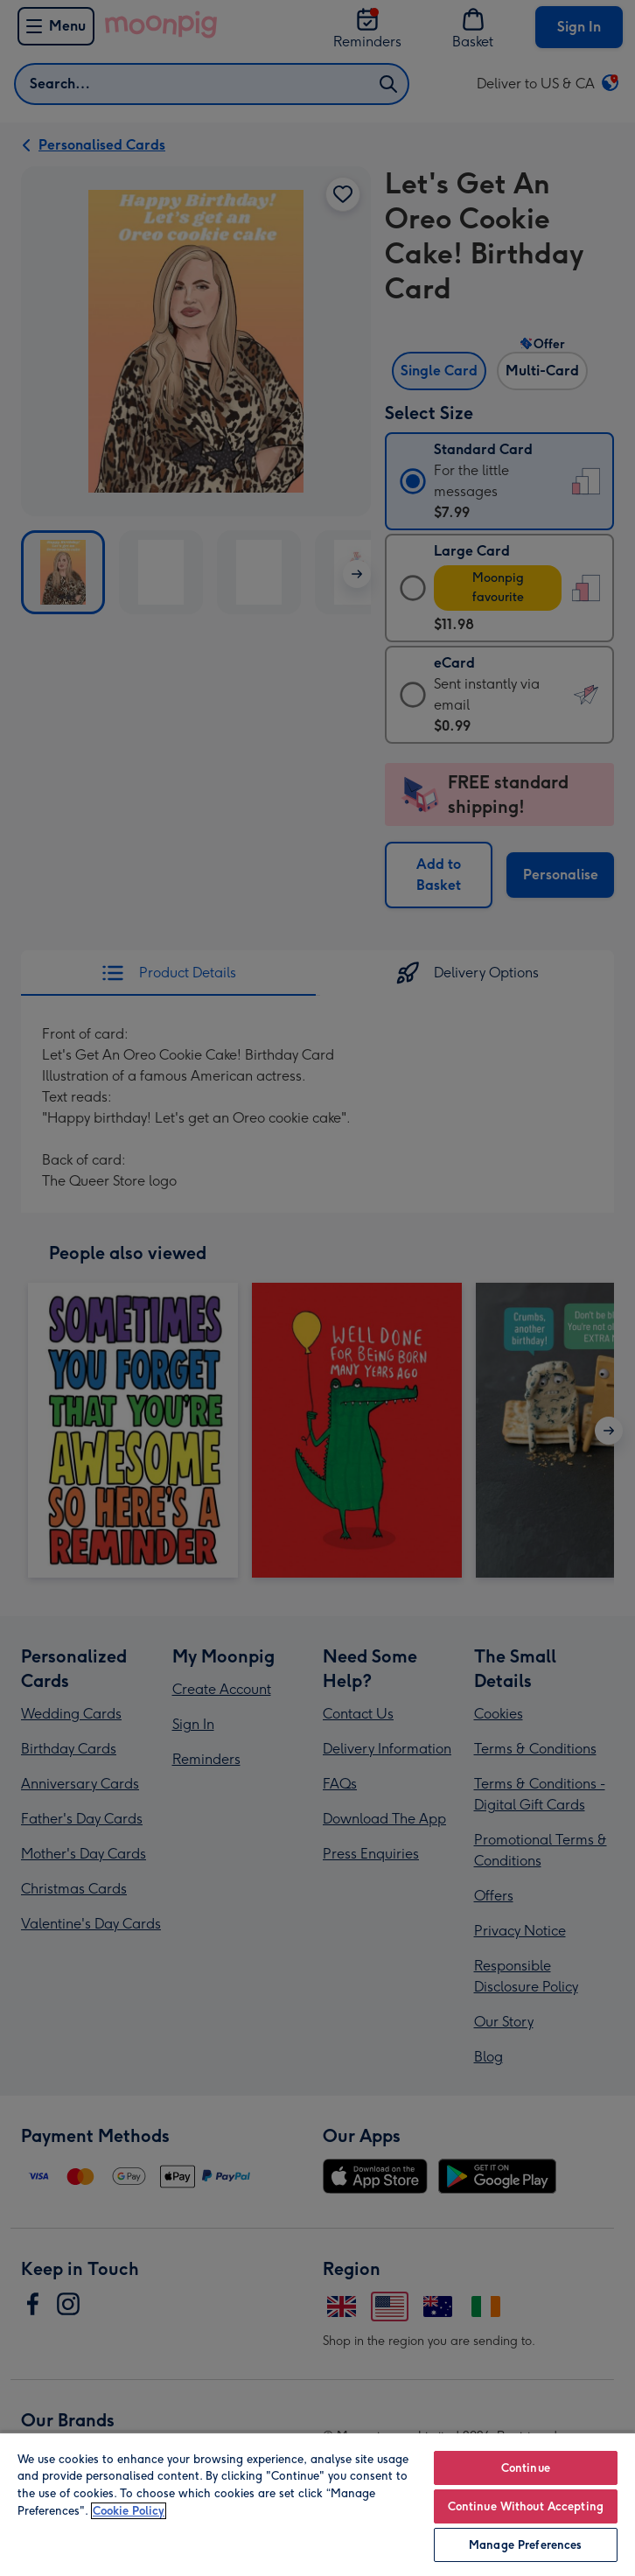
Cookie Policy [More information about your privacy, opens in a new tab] (128, 2510)
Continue (525, 2467)
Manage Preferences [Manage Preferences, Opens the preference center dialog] (525, 2545)
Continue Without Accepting (526, 2506)
